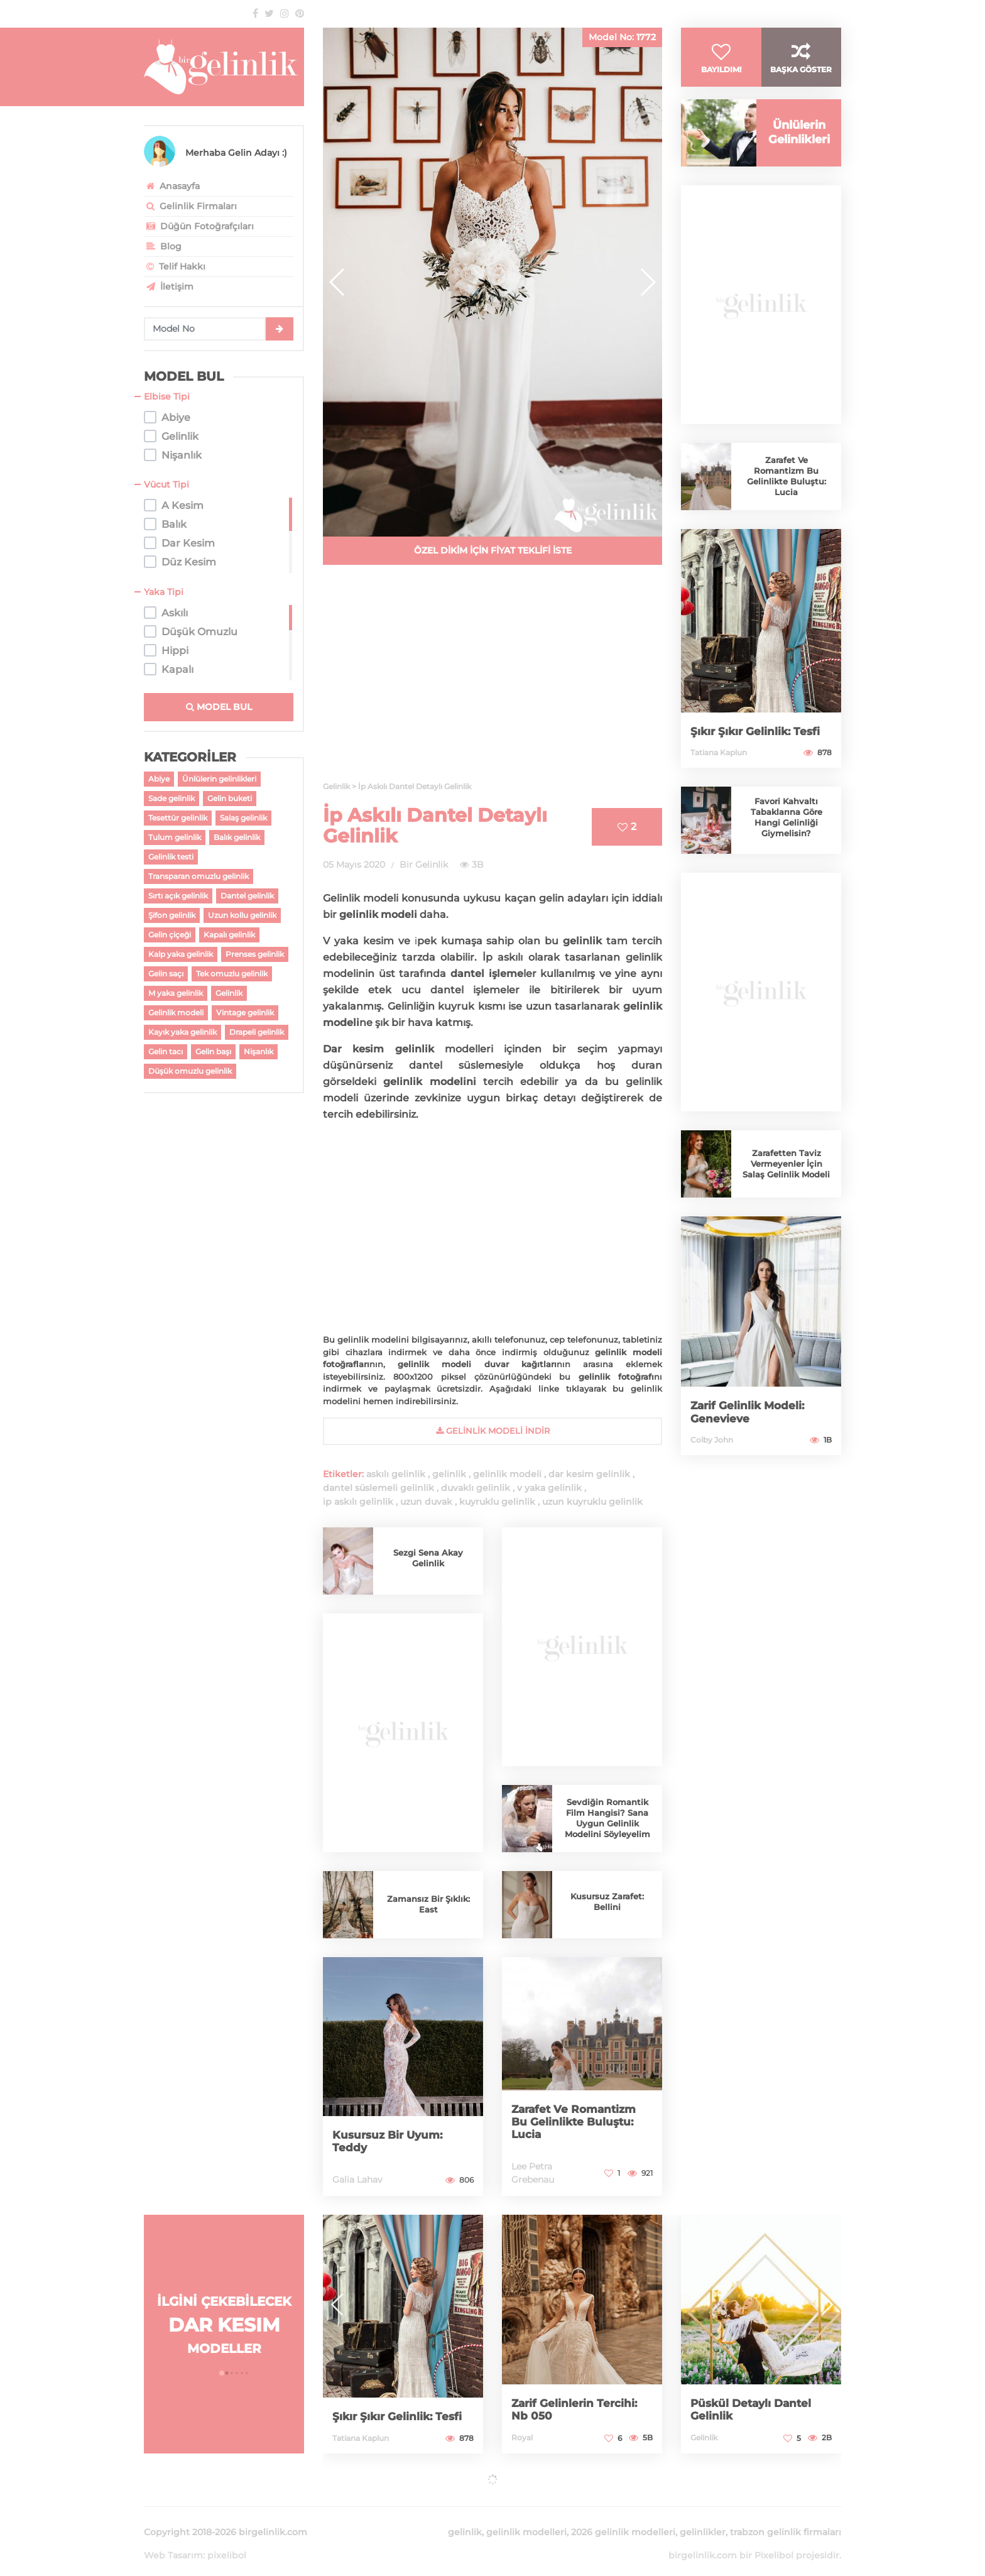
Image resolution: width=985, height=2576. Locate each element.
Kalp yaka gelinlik (180, 954)
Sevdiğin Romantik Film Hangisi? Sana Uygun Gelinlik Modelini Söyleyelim (607, 1818)
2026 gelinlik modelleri (623, 2517)
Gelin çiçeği (169, 934)
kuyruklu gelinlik (497, 1501)
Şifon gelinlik (171, 915)
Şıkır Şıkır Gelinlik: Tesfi (757, 746)
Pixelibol (773, 2540)
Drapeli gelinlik (256, 1032)
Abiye (159, 778)
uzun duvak (426, 1501)
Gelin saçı (165, 973)
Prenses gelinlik (255, 954)
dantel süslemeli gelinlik (378, 1487)
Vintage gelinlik (245, 1012)
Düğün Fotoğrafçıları (199, 226)
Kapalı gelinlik (229, 934)
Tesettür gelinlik (177, 817)
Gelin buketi (229, 798)
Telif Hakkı (174, 266)
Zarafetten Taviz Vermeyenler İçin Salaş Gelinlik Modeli (786, 1178)
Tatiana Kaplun (718, 767)
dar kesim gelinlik (589, 1474)
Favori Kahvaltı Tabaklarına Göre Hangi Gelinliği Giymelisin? (786, 832)
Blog (163, 246)
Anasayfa (172, 186)
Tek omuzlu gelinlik (232, 973)
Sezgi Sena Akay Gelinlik (428, 1558)
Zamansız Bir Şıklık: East (428, 1904)
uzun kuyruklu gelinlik (592, 1501)
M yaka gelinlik (175, 993)
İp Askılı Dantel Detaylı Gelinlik (435, 826)
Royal (522, 2437)
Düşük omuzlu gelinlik (190, 1071)
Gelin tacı (165, 1051)
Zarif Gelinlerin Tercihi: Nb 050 (576, 2410)
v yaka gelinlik (549, 1487)
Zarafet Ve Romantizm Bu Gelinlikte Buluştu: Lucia (577, 2122)
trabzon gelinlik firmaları (785, 2517)
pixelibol (226, 2540)
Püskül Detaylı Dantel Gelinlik (753, 2410)
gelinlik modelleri (526, 2517)
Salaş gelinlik (243, 817)
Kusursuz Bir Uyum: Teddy (390, 2142)
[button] (647, 282)
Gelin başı (213, 1051)
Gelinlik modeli (176, 1012)
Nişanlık (258, 1051)
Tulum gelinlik (174, 837)
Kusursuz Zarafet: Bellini (607, 1902)
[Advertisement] (492, 680)
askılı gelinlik (395, 1474)
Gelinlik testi (170, 856)
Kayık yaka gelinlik (182, 1032)
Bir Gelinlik (424, 864)
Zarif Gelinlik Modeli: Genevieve (749, 1427)
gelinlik (449, 1474)
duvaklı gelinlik (475, 1487)
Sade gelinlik (171, 798)
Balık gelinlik (237, 837)
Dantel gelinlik (247, 895)
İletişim (168, 286)
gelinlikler (703, 2517)
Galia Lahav (357, 2179)
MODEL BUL (219, 706)
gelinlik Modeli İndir (493, 1431)
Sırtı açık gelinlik (178, 895)
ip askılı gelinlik (358, 1501)
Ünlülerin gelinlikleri (219, 778)
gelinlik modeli (507, 1474)
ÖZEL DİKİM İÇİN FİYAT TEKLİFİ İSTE (493, 550)
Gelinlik (228, 993)
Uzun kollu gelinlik (242, 915)
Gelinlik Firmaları (190, 206)
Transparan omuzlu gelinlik (198, 876)
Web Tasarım (173, 2540)
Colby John (711, 1454)
